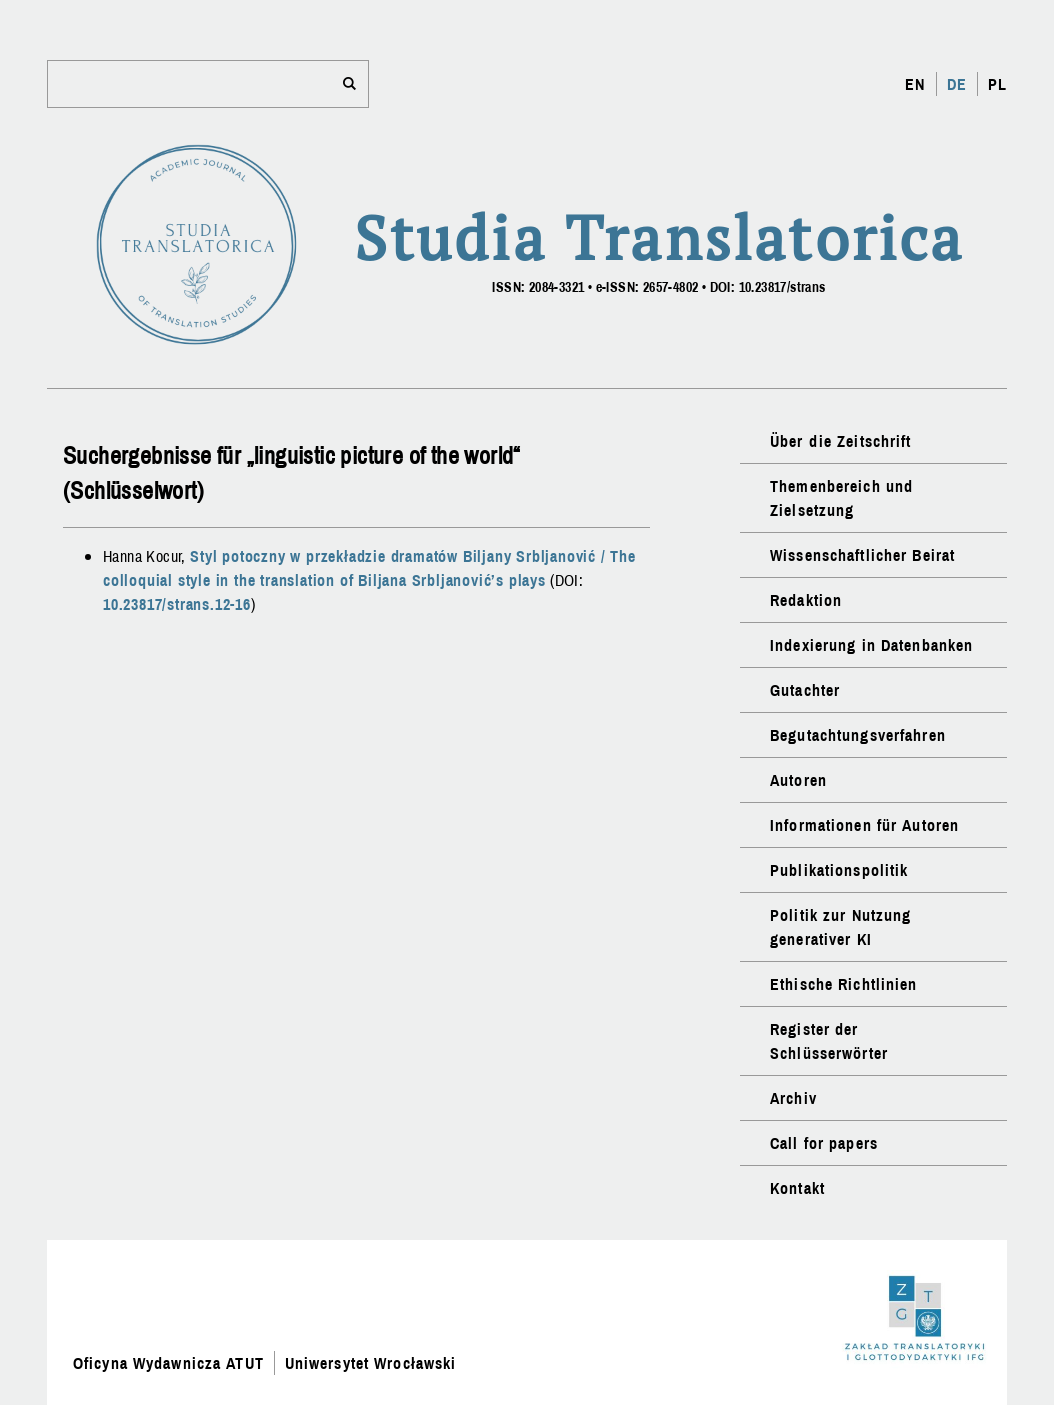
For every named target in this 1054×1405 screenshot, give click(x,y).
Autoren (798, 780)
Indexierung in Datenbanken (871, 645)
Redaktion (806, 600)
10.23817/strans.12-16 (177, 604)
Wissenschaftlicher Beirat (862, 555)
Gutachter (805, 690)
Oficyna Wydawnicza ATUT (168, 1363)
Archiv (793, 1098)
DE (957, 84)
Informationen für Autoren (864, 825)
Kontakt (797, 1188)
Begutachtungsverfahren (858, 735)
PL (997, 84)
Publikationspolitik (839, 870)
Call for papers (824, 1143)
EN (915, 84)
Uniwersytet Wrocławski (371, 1363)
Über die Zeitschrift (840, 441)
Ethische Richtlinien (843, 984)
